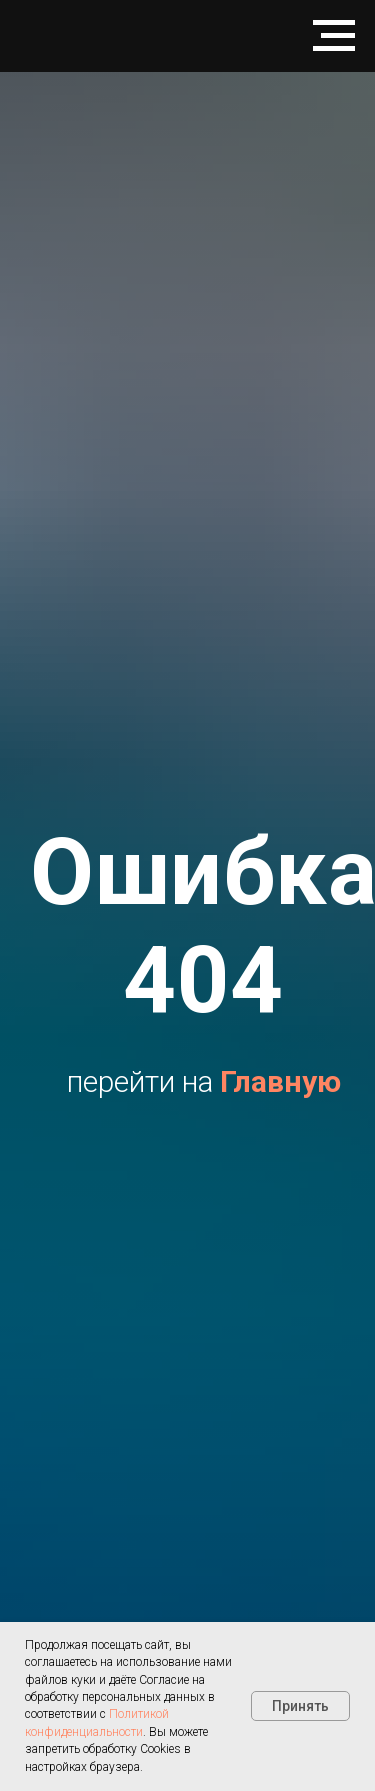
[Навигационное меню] (334, 36)
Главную (280, 1081)
